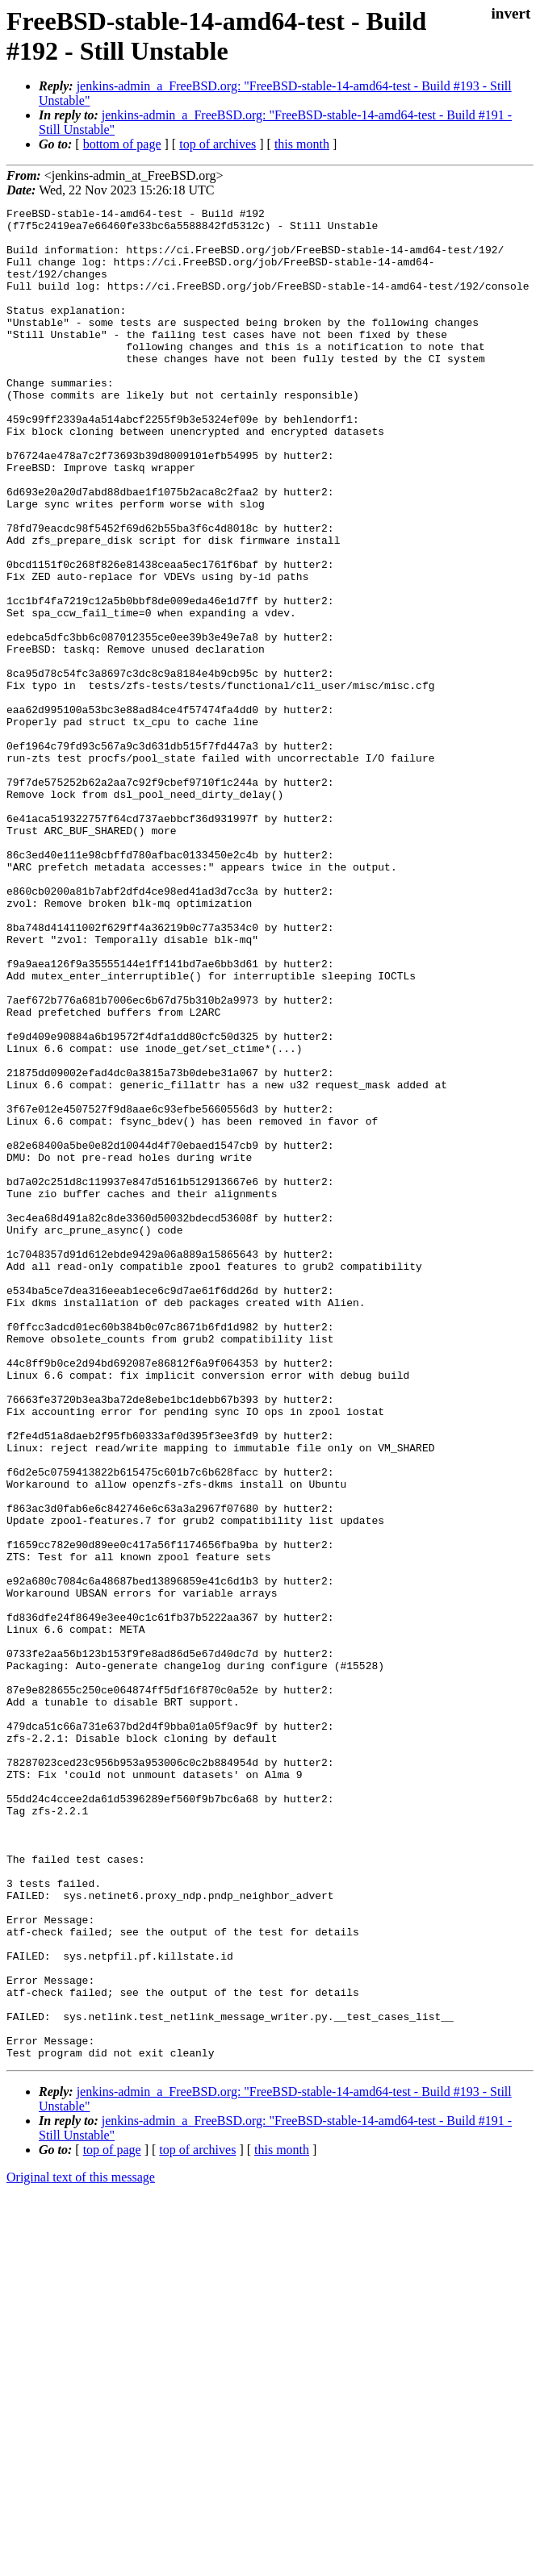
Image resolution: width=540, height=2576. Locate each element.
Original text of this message (80, 2547)
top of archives (217, 144)
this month (301, 144)
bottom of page (122, 144)
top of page (112, 2520)
